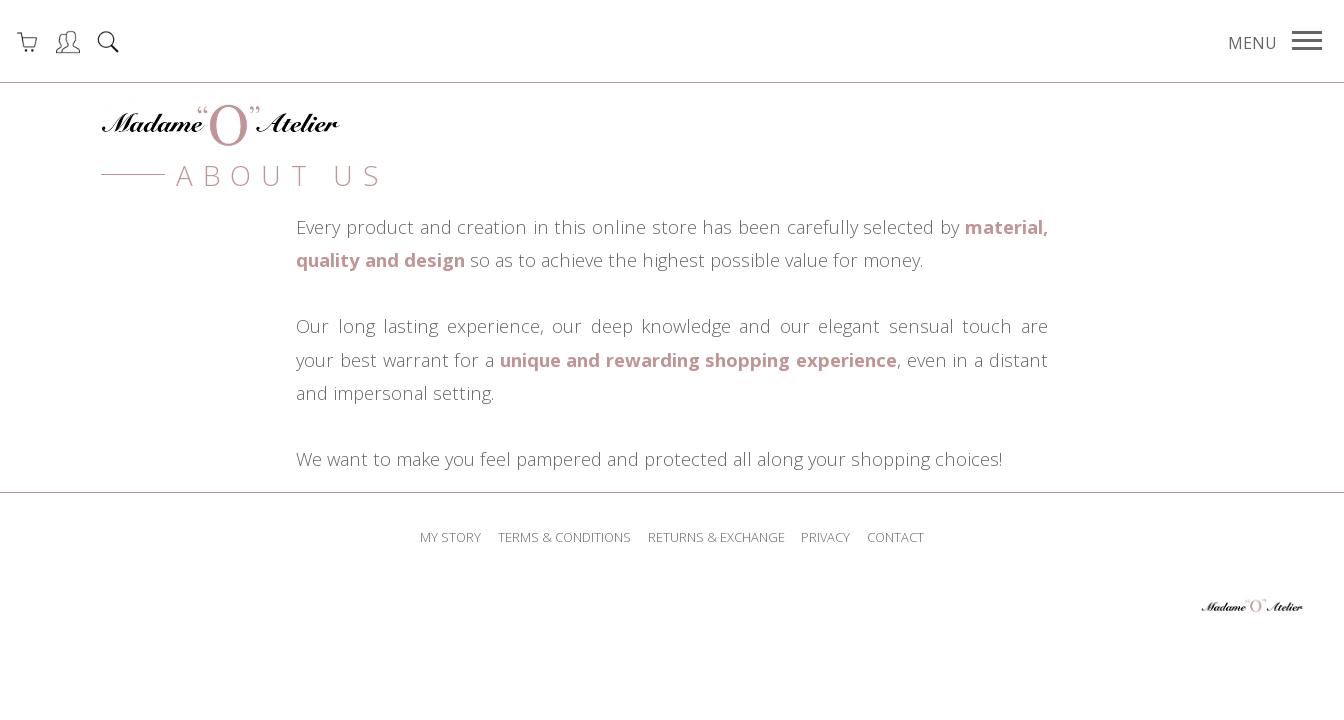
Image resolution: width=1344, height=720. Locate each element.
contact (895, 537)
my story (450, 537)
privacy (825, 537)
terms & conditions (564, 537)
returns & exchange (716, 537)
